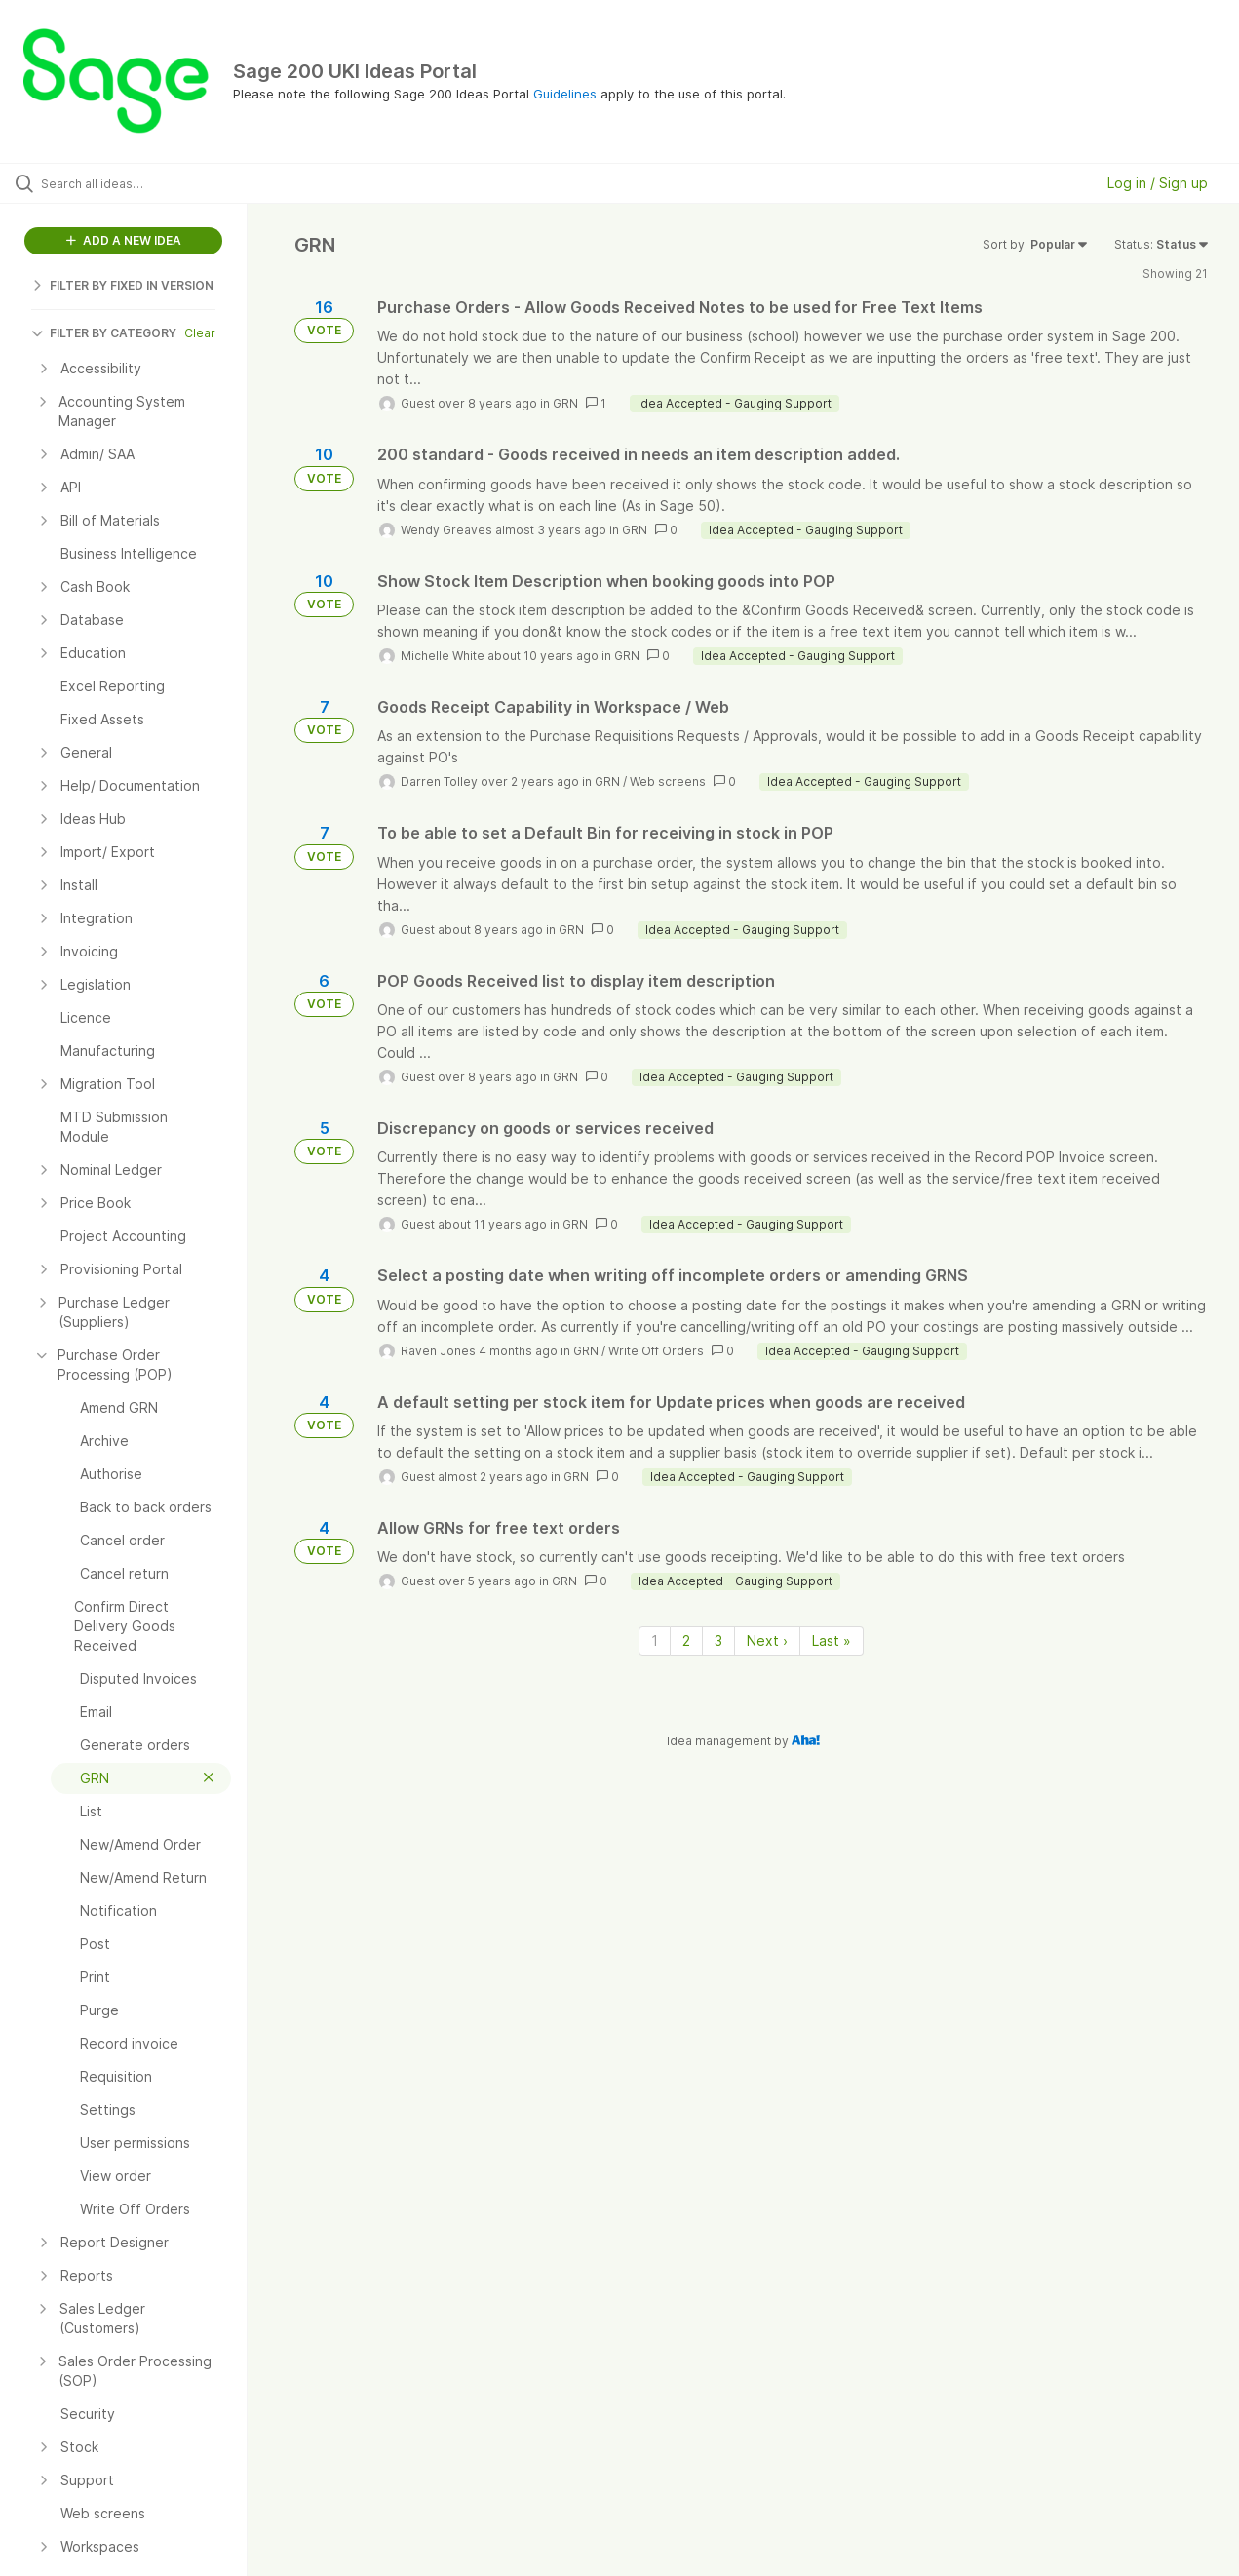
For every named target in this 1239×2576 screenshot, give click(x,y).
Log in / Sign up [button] (1157, 183)
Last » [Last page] (831, 1640)
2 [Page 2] (686, 1640)
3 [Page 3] (718, 1640)
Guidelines (565, 93)
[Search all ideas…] (148, 183)
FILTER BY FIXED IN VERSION (122, 285)
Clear (199, 333)
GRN (565, 403)
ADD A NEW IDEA (123, 240)
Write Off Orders (656, 1351)
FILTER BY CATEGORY (103, 333)
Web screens (668, 781)
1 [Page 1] (654, 1640)
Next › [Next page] (767, 1640)
